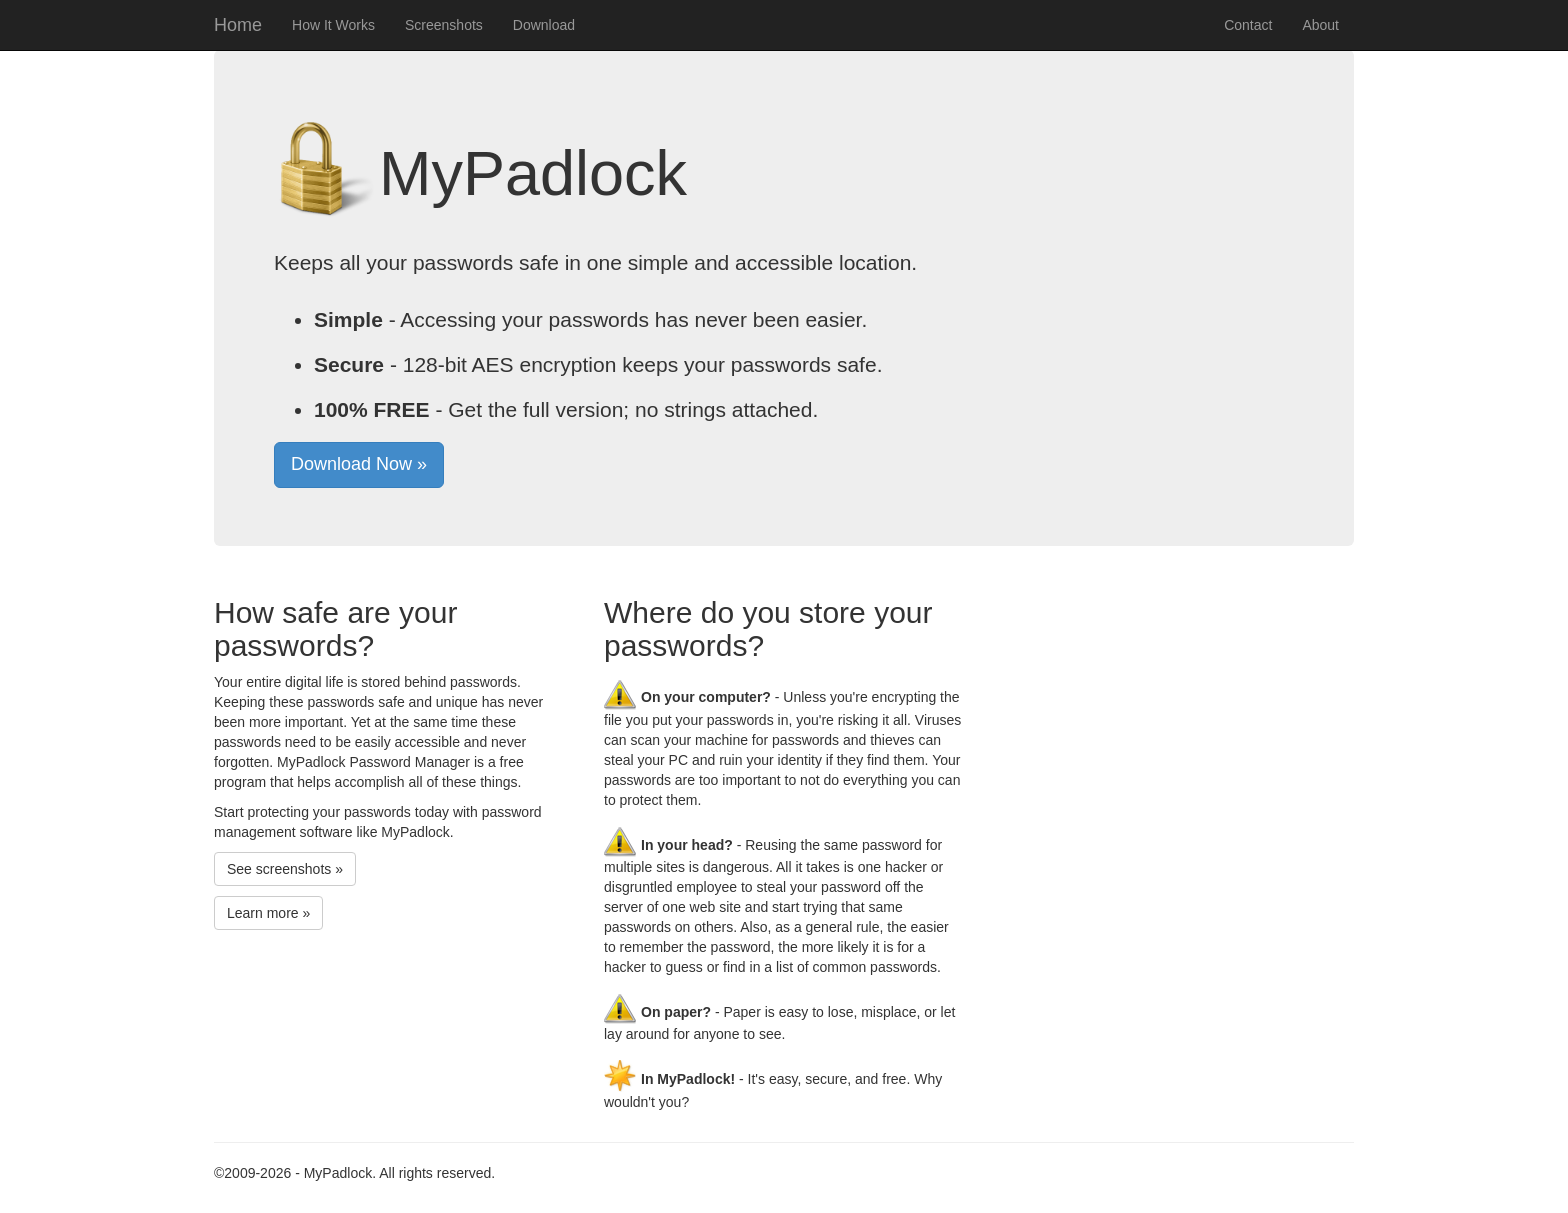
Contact (1248, 25)
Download (544, 25)
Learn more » (268, 913)
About (1320, 25)
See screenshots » (285, 869)
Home (238, 25)
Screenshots (444, 25)
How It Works (333, 25)
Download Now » (359, 464)
